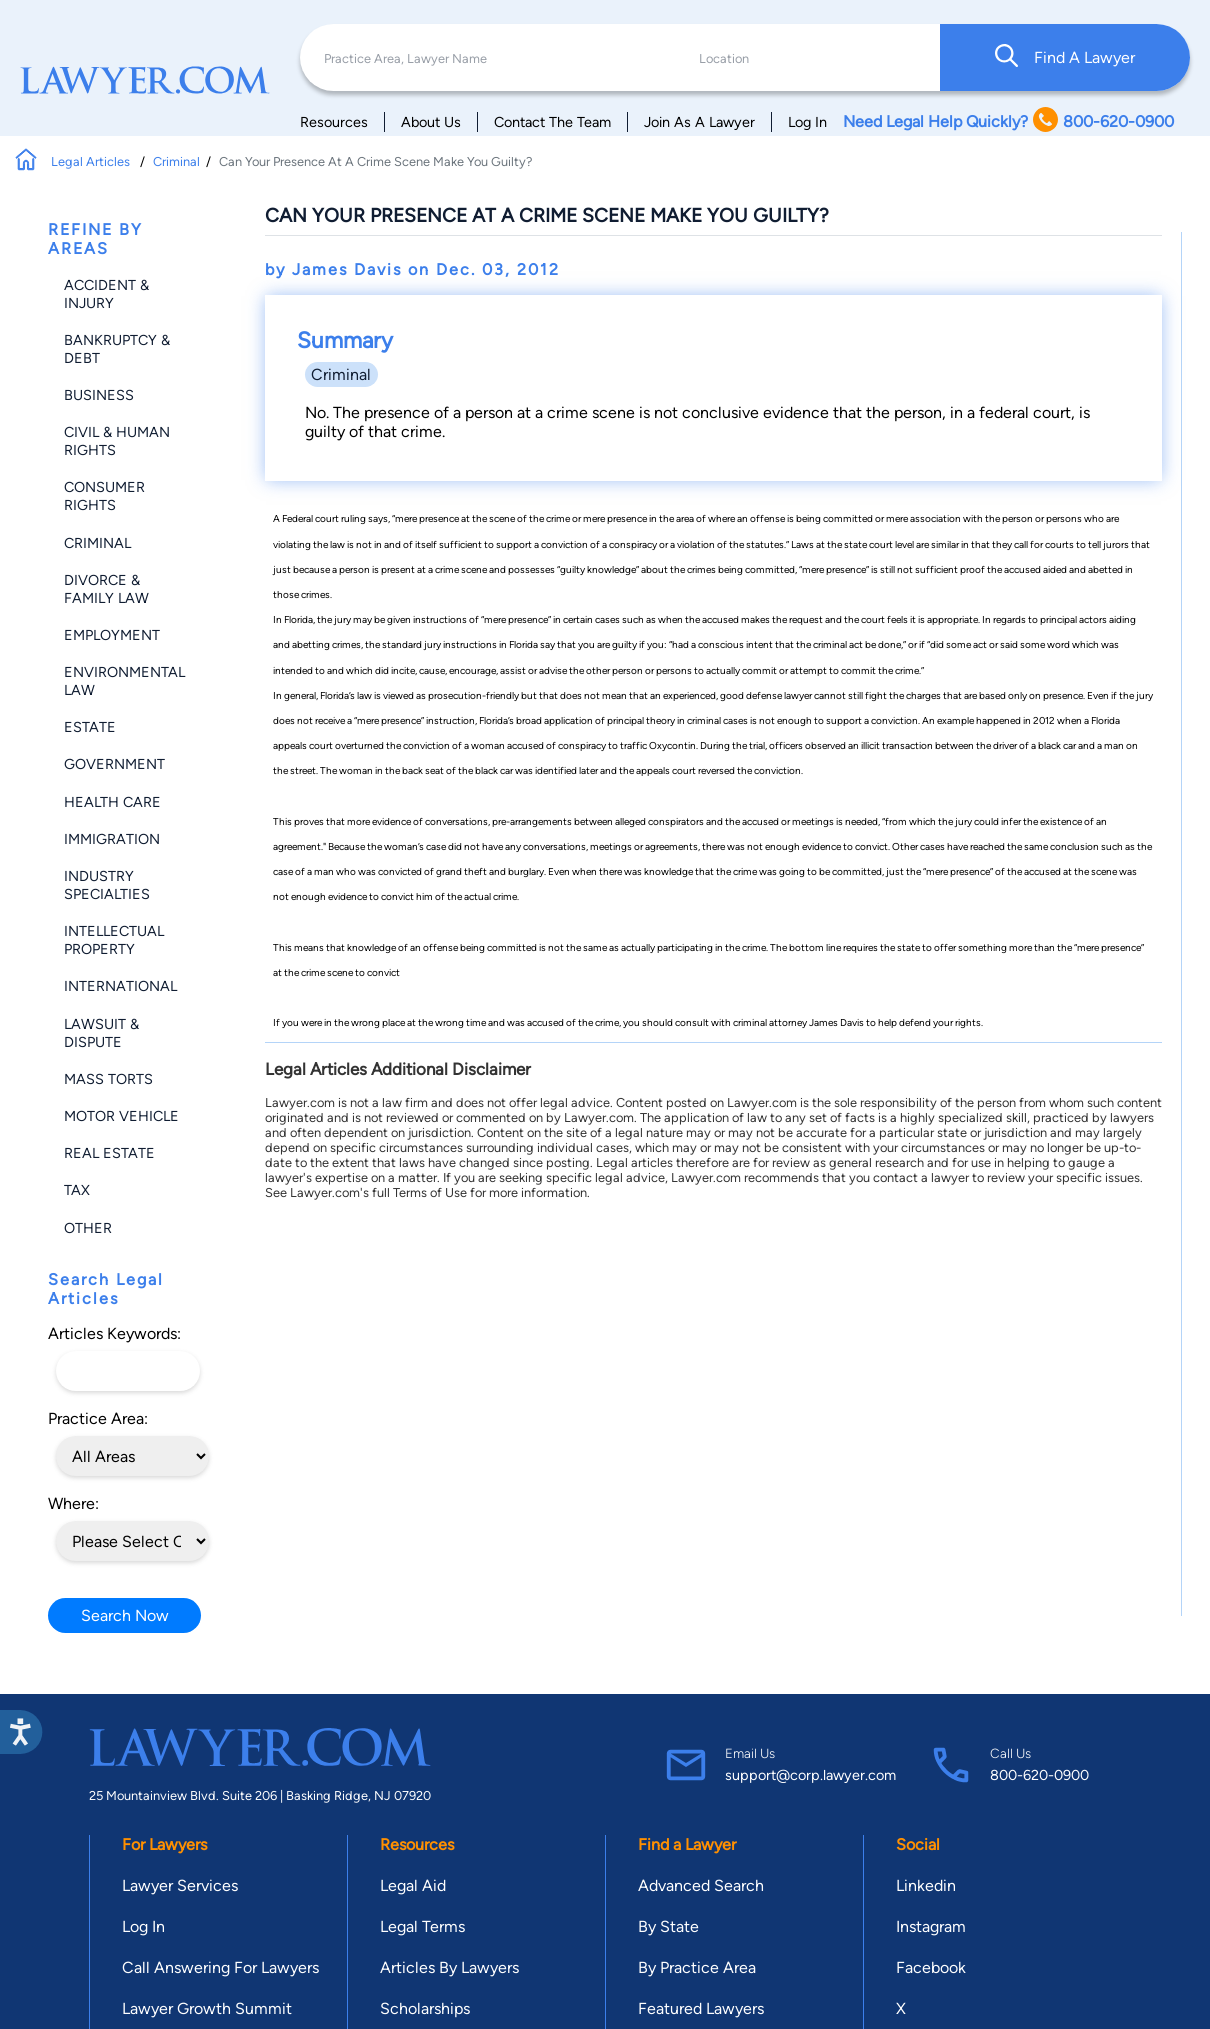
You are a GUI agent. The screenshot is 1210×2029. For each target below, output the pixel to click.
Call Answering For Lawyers (220, 1967)
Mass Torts (108, 1079)
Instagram (931, 1926)
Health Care (112, 802)
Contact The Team (552, 122)
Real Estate (109, 1153)
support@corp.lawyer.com (810, 1775)
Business (99, 395)
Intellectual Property (114, 940)
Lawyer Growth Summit (207, 2008)
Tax (77, 1190)
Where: (73, 1503)
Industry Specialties (107, 885)
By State (668, 1926)
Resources (334, 122)
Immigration (112, 839)
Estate (90, 727)
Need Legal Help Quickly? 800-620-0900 (1008, 121)
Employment (112, 635)
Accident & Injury (106, 294)
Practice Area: (98, 1418)
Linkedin (926, 1885)
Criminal (176, 161)
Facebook (931, 1967)
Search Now (125, 1615)
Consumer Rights (104, 496)
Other (88, 1228)
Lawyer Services (180, 1885)
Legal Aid (413, 1885)
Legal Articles (92, 161)
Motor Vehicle (121, 1116)
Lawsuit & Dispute (101, 1033)
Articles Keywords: (114, 1333)
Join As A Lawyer (699, 122)
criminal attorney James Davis (798, 1022)
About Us (431, 122)
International (120, 986)
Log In (807, 122)
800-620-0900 (1039, 1775)
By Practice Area (697, 1967)
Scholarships (425, 2008)
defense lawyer (780, 695)
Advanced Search (701, 1885)
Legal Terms (422, 1926)
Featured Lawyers (701, 2008)
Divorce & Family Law (106, 589)
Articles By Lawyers (449, 1967)
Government (114, 764)
